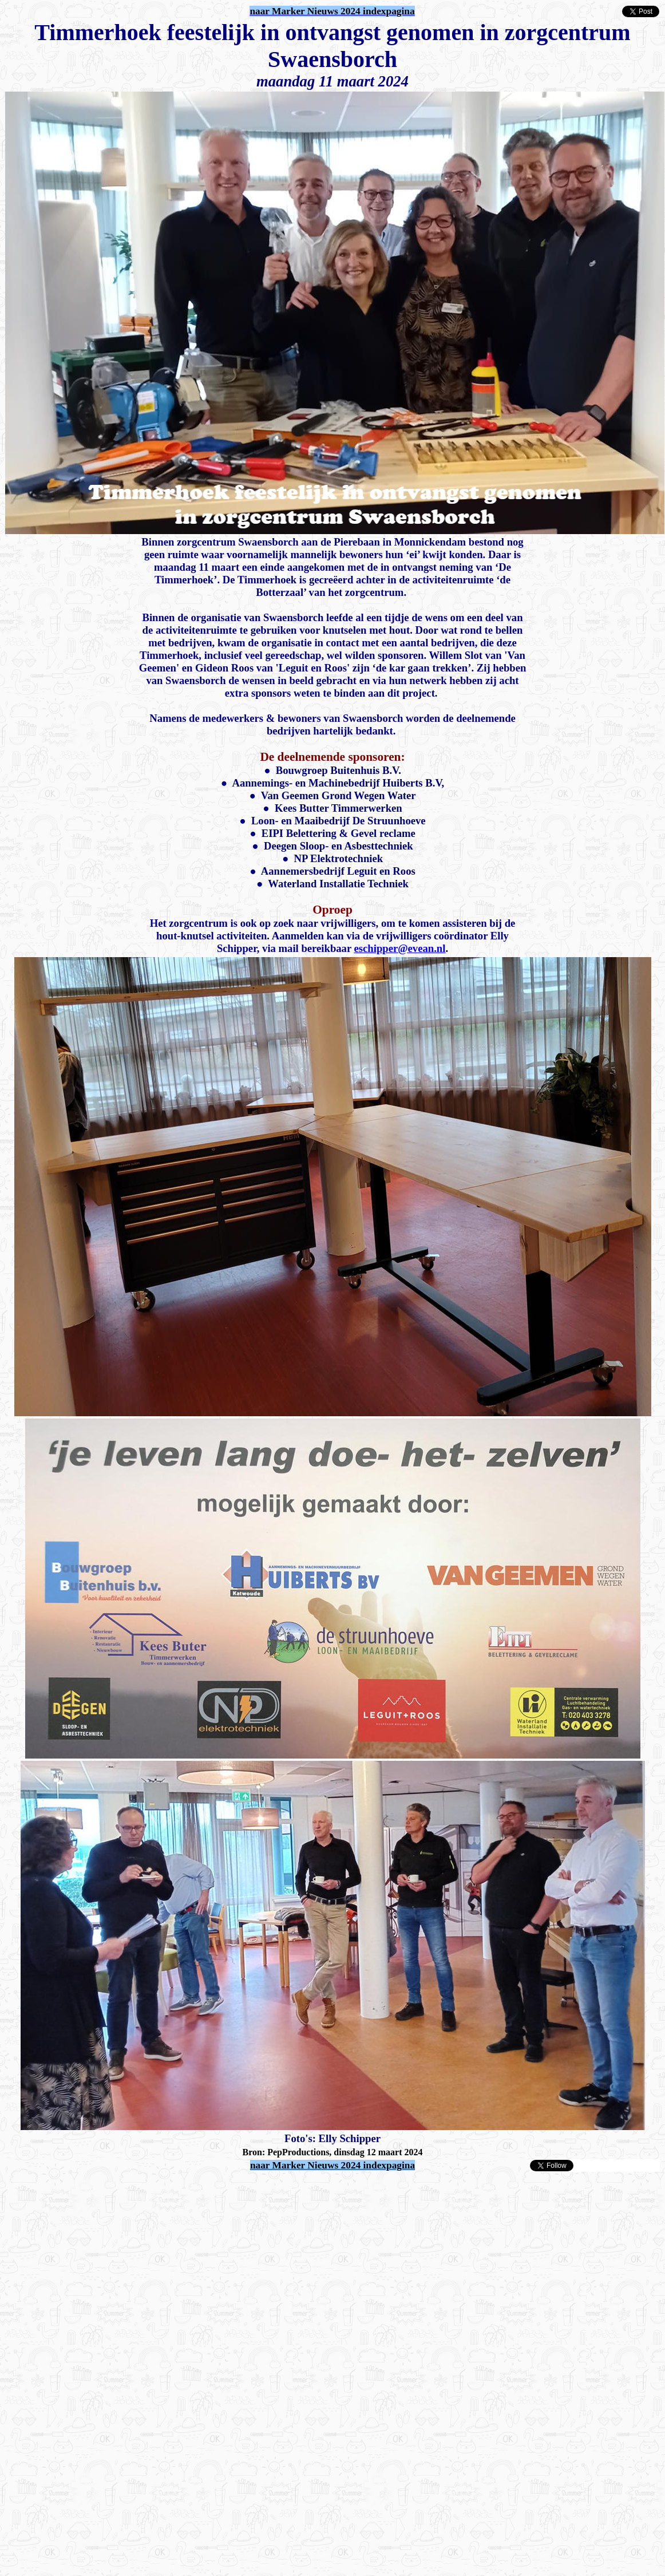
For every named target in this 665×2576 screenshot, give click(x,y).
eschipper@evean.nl (400, 948)
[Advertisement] (138, 2189)
